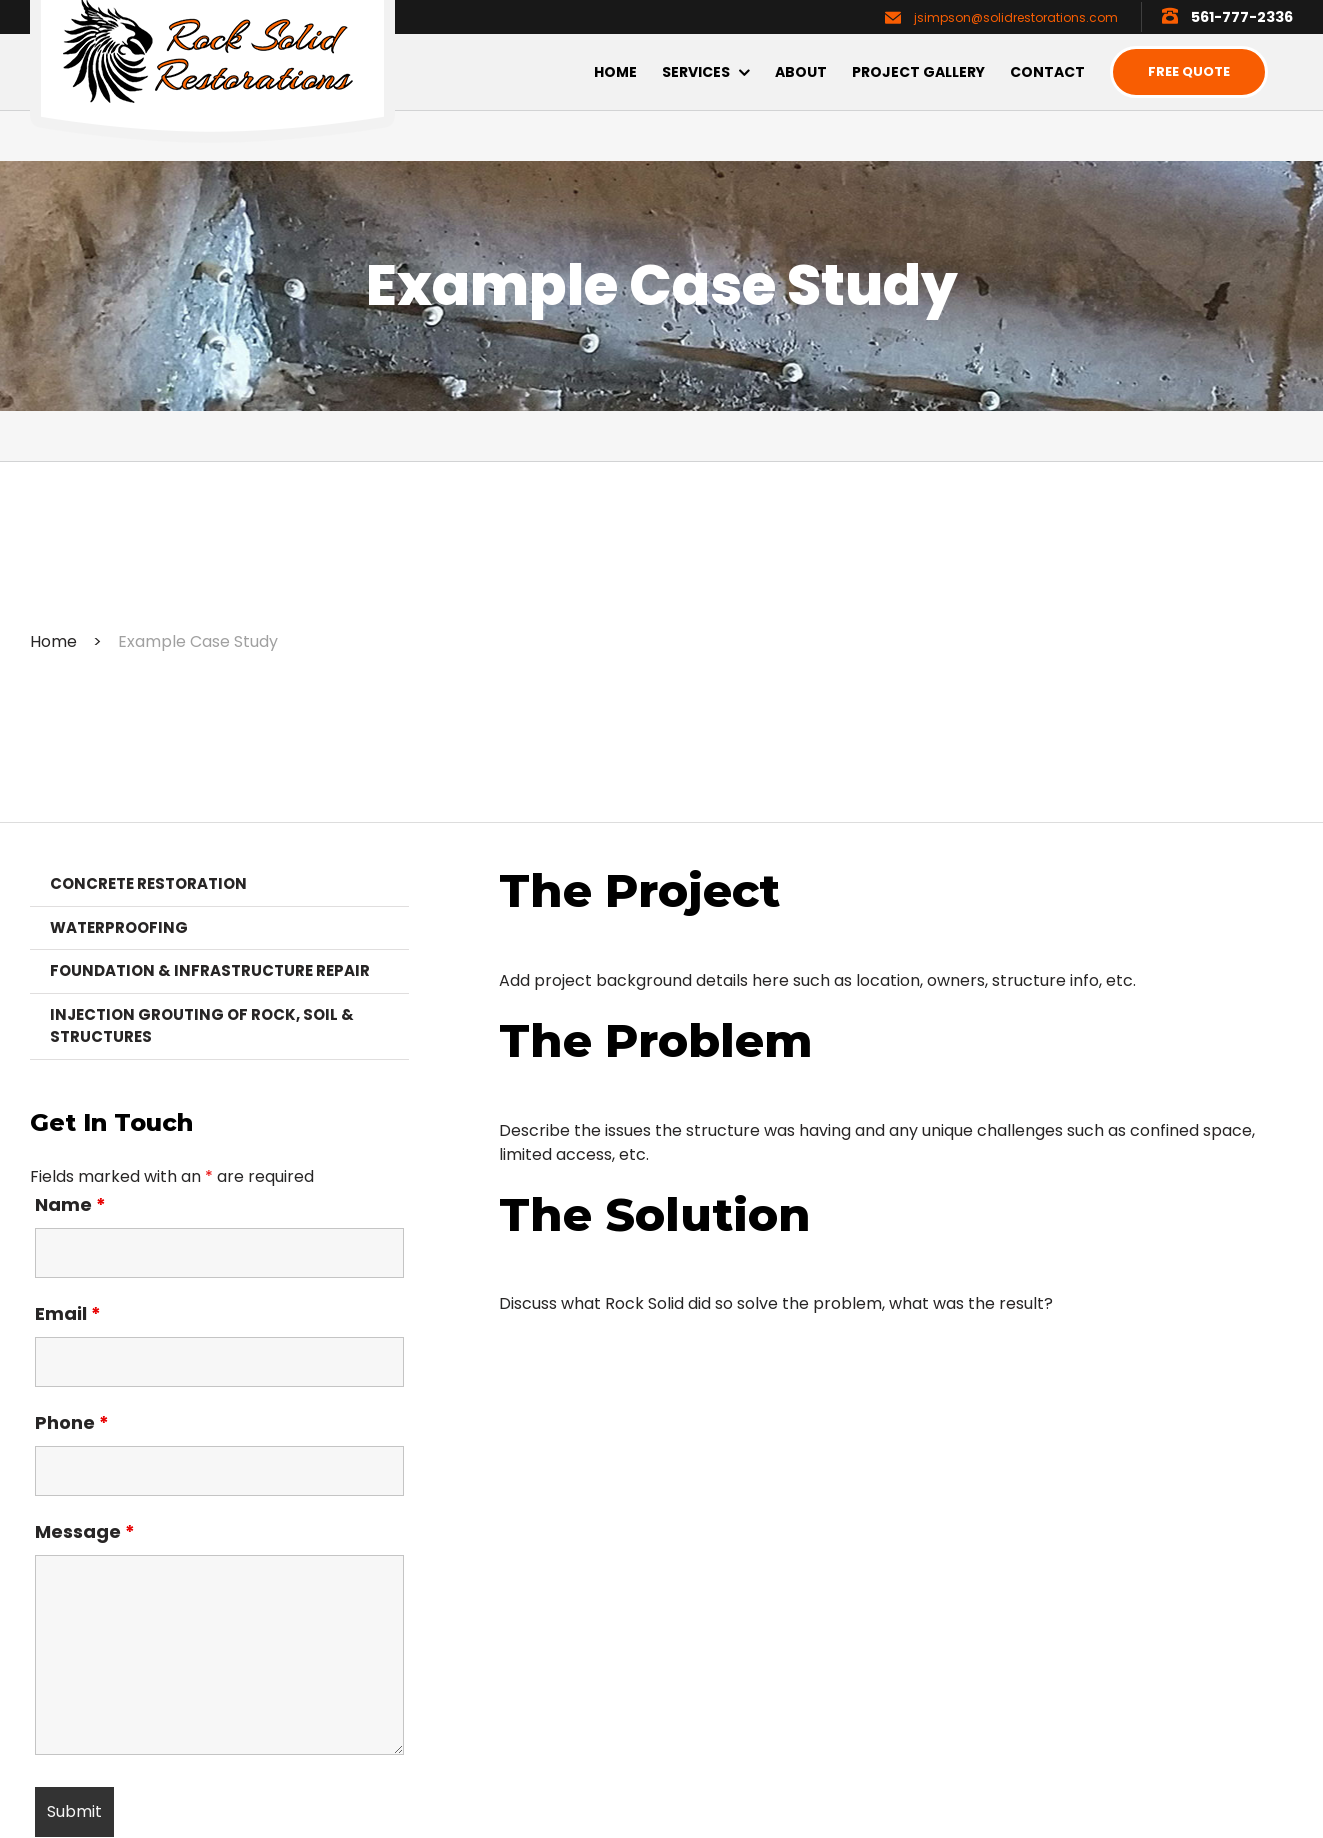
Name (70, 1204)
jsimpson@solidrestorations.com (1016, 17)
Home (53, 641)
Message (85, 1531)
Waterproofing (119, 927)
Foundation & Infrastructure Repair (210, 970)
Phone (72, 1422)
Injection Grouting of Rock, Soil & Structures (202, 1026)
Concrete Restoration (148, 883)
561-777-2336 (1242, 17)
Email (68, 1313)
